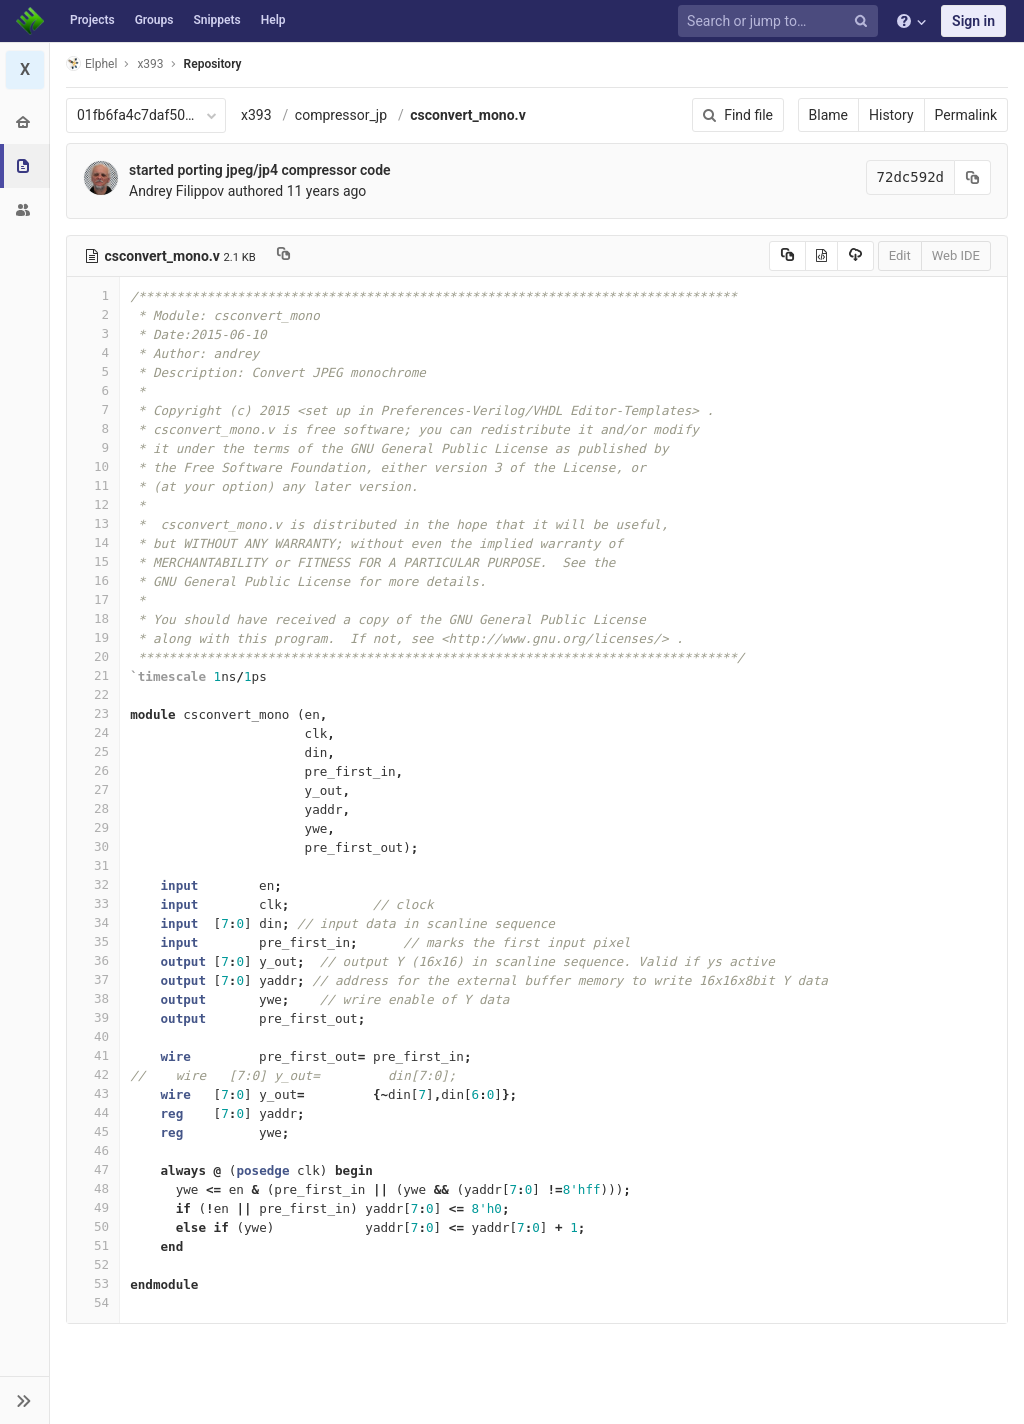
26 (93, 770)
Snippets (216, 20)
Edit (900, 255)
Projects (92, 20)
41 (93, 1055)
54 (93, 1302)
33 (93, 903)
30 (93, 846)
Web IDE (956, 255)
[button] (24, 1400)
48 (93, 1188)
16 (93, 580)
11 (93, 485)
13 (93, 523)
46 (93, 1150)
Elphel (91, 63)
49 (93, 1207)
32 (93, 884)
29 (93, 827)
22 (93, 694)
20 (93, 656)
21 (93, 675)
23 (93, 713)
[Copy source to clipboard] (787, 256)
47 (93, 1169)
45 (93, 1131)
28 (93, 808)
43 (93, 1093)
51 (93, 1245)
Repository (213, 64)
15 (93, 561)
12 (93, 504)
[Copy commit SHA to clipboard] (973, 177)
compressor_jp (341, 115)
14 (93, 542)
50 (93, 1226)
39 (93, 1017)
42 (93, 1074)
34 (93, 922)
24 (93, 732)
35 (93, 941)
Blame (828, 115)
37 (93, 979)
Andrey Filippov (176, 191)
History (891, 115)
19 (93, 637)
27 (93, 789)
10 (93, 466)
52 (93, 1264)
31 (93, 865)
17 (93, 599)
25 (93, 751)
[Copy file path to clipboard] (283, 256)
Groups (154, 20)
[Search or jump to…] (781, 21)
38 (93, 998)
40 (93, 1036)
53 (93, 1283)
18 (93, 618)
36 (93, 960)
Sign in (973, 21)
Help (273, 20)
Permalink (966, 115)
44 (93, 1112)
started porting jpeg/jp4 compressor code (260, 170)
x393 (256, 115)
